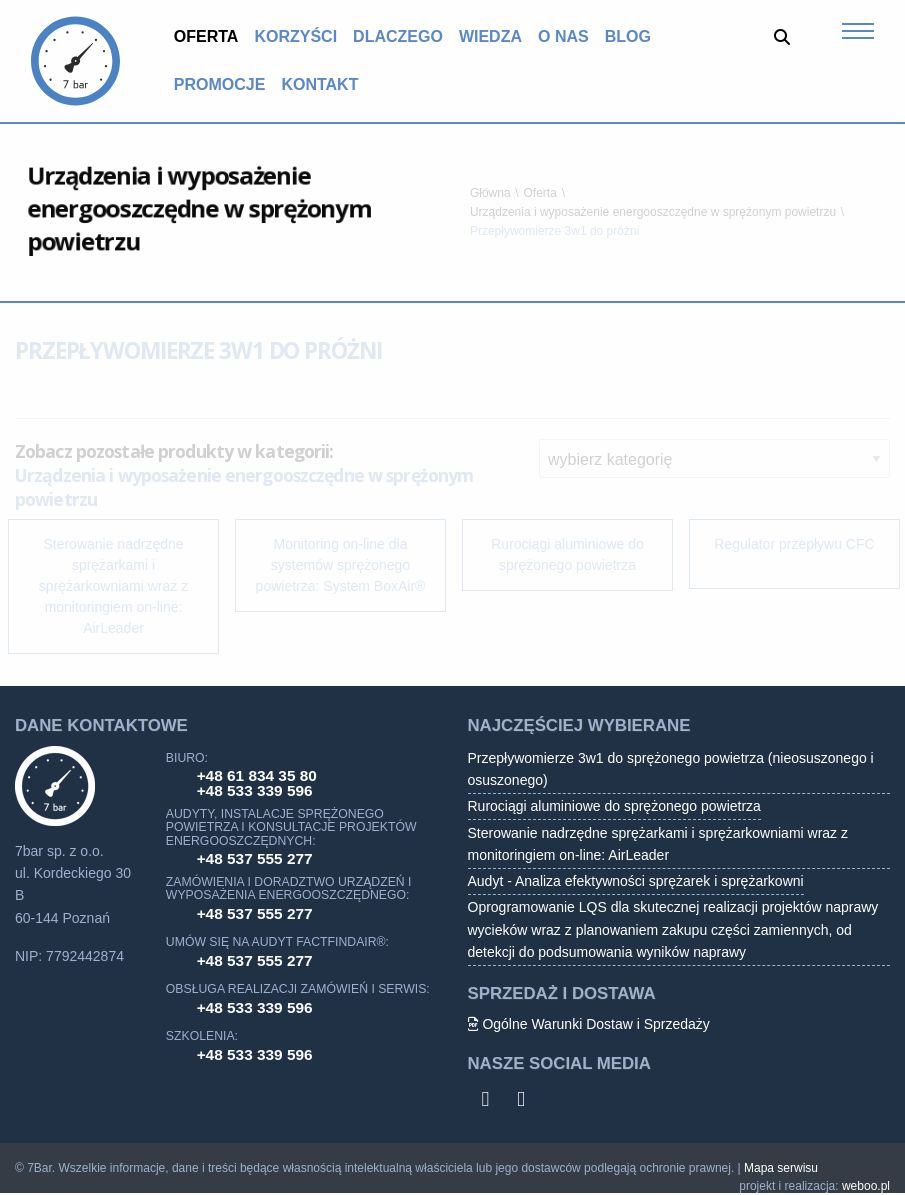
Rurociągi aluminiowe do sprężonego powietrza (614, 806)
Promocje (220, 84)
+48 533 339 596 (255, 790)
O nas (563, 36)
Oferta (206, 36)
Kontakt (319, 84)
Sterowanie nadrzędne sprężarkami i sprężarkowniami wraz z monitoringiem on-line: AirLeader (658, 844)
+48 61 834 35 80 (257, 775)
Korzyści (295, 36)
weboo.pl (866, 1186)
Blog (628, 36)
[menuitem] (206, 37)
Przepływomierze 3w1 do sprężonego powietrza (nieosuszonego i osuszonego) (671, 769)
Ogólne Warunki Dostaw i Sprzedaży (589, 1024)
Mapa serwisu (781, 1168)
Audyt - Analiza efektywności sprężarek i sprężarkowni (636, 881)
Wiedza (490, 36)
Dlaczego (398, 36)
